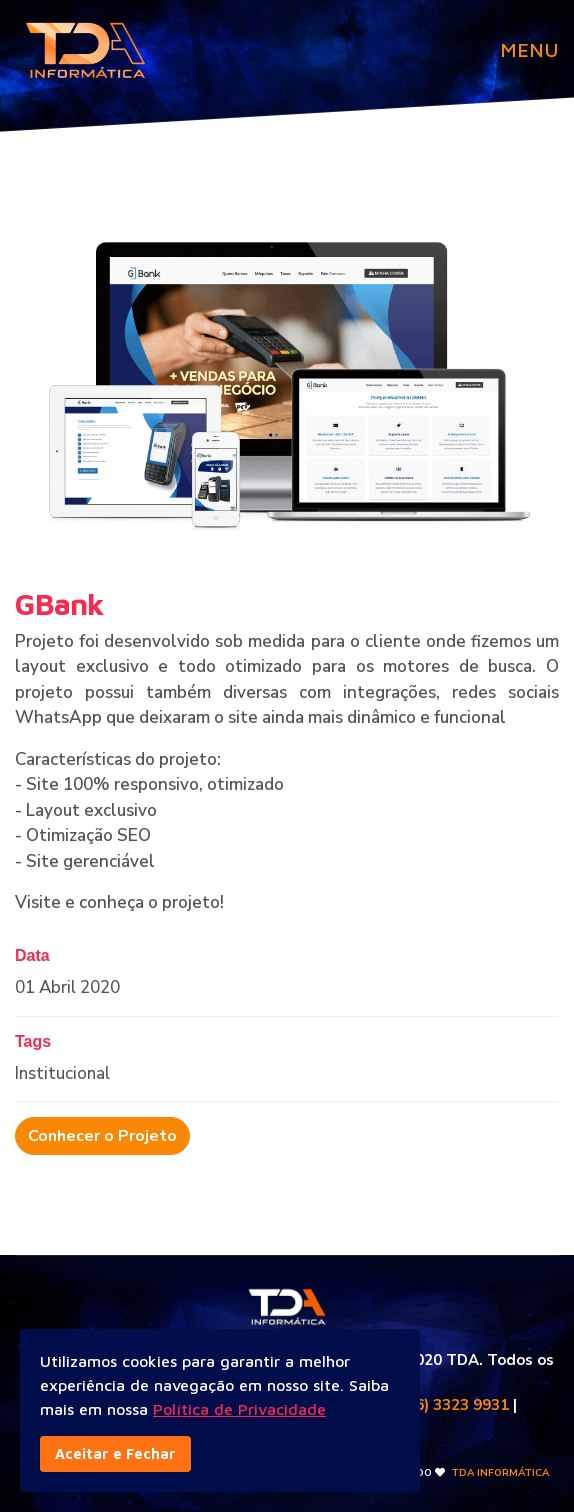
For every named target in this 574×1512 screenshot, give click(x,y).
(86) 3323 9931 (455, 1405)
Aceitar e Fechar (115, 1453)
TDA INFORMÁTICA (500, 1473)
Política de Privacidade (239, 1409)
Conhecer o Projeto (102, 1136)
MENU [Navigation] (529, 49)
